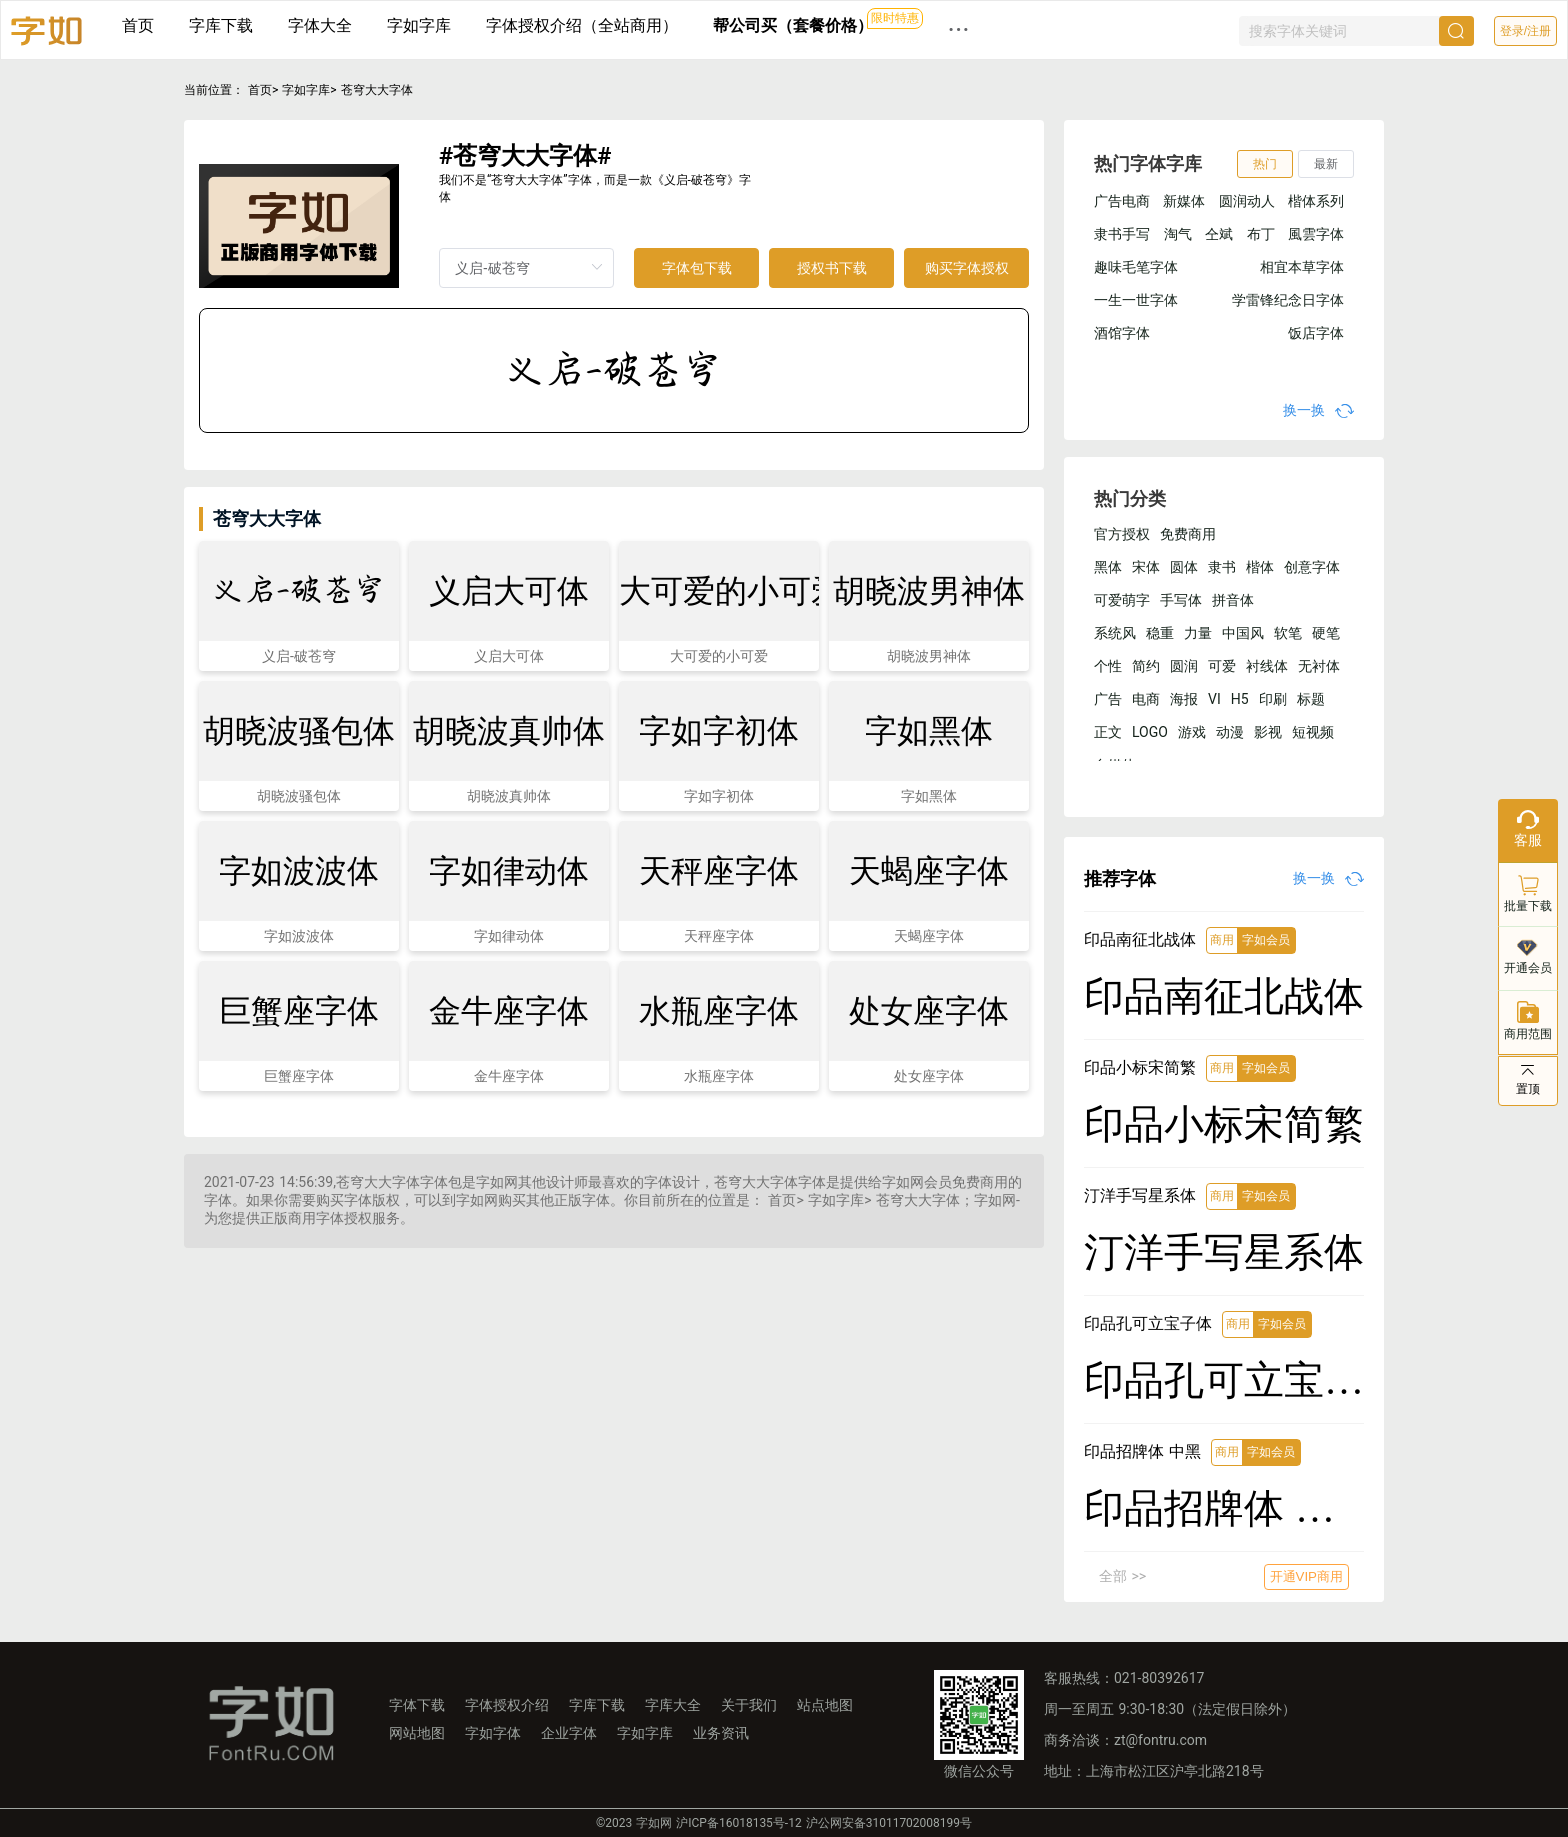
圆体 (1184, 567)
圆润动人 (1247, 201)
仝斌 (1219, 234)
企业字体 (569, 1733)
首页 (138, 25)
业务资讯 (721, 1733)
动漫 (1230, 732)
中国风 (1243, 633)
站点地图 (825, 1705)
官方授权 (1122, 534)
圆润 (1184, 666)
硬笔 (1326, 633)
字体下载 (417, 1705)
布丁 (1261, 234)
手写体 (1181, 600)
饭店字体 (1316, 333)
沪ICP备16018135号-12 (738, 1823)
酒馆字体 (1122, 333)
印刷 (1273, 699)
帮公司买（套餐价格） (793, 25)
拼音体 (1233, 600)
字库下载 (221, 25)
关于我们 (749, 1705)
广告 (1108, 699)
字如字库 (419, 25)
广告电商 (1122, 201)
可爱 (1222, 666)
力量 (1198, 633)
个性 (1108, 666)
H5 (1240, 699)
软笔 (1288, 633)
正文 (1108, 732)
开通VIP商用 (1306, 1576)
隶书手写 (1122, 234)
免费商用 (1188, 534)
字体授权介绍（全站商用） (582, 25)
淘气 (1178, 234)
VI (1214, 699)
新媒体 (1184, 201)
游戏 (1192, 732)
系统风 (1115, 633)
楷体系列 (1316, 201)
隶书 (1222, 567)
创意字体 (1312, 567)
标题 (1311, 699)
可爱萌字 (1122, 600)
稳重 (1160, 633)
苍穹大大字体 (377, 90)
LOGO (1150, 732)
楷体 (1260, 567)
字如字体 (493, 1733)
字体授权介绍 (507, 1705)
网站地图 (417, 1733)
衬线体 (1267, 666)
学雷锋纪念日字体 (1288, 300)
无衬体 (1319, 666)
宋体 (1146, 567)
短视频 (1313, 732)
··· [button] (959, 29)
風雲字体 (1316, 234)
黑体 (1108, 567)
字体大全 (320, 25)
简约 (1146, 666)
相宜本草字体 (1302, 267)
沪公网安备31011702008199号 (889, 1823)
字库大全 (673, 1705)
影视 (1268, 732)
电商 (1146, 699)
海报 (1184, 699)
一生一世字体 (1136, 300)
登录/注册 (1525, 31)
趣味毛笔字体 (1136, 267)
